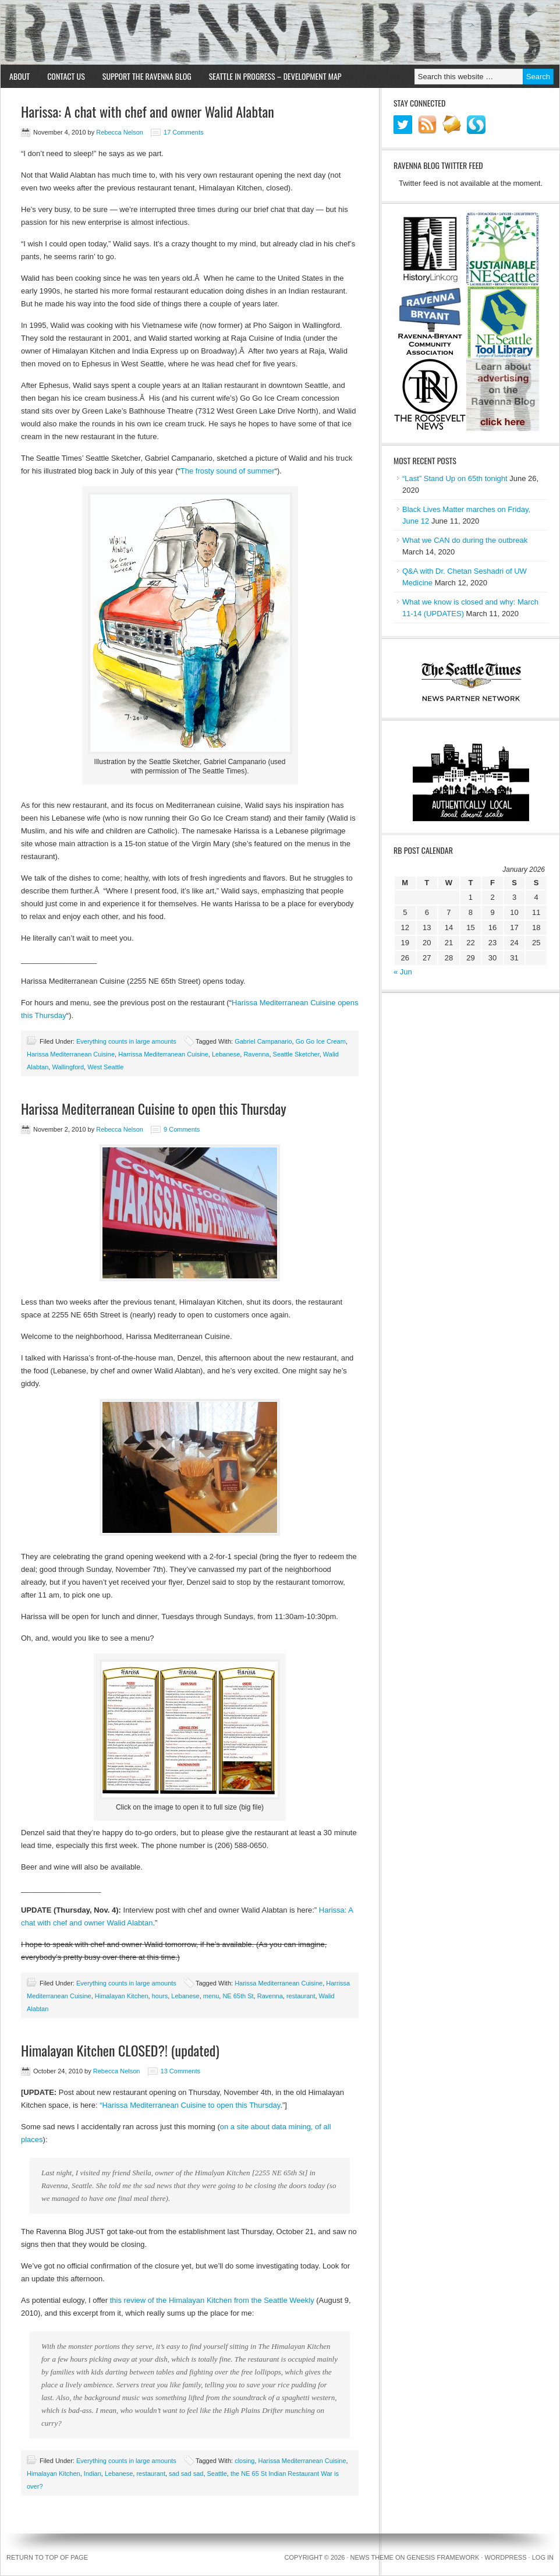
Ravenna (256, 1054)
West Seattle (105, 1066)
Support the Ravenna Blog (147, 76)
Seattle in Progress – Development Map (275, 76)
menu (211, 1995)
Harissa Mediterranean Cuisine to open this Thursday (153, 1108)
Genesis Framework (443, 2557)
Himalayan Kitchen (121, 1995)
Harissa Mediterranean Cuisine (71, 1054)
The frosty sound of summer (227, 471)
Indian (92, 2473)
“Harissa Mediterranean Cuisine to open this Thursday (189, 2105)
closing (244, 2460)
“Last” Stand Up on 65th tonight (455, 478)
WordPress (505, 2557)
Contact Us (66, 76)
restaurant (301, 1995)
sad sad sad (186, 2473)
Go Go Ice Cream (321, 1041)
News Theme (372, 2557)
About (19, 76)
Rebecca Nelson (119, 132)
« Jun (403, 971)
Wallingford (68, 1066)
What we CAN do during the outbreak (464, 540)
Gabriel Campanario (263, 1041)
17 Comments (183, 132)
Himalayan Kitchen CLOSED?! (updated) (120, 2050)
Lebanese (226, 1054)
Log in (543, 2557)
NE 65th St (237, 1995)
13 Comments (180, 2071)
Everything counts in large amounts (126, 1041)
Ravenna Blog (280, 33)
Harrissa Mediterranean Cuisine (163, 1054)
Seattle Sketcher (296, 1054)
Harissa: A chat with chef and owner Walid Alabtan (147, 111)
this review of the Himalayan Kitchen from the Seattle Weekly (212, 2300)
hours (160, 1995)
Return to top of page (47, 2557)
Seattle (217, 2473)
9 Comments (182, 1129)
